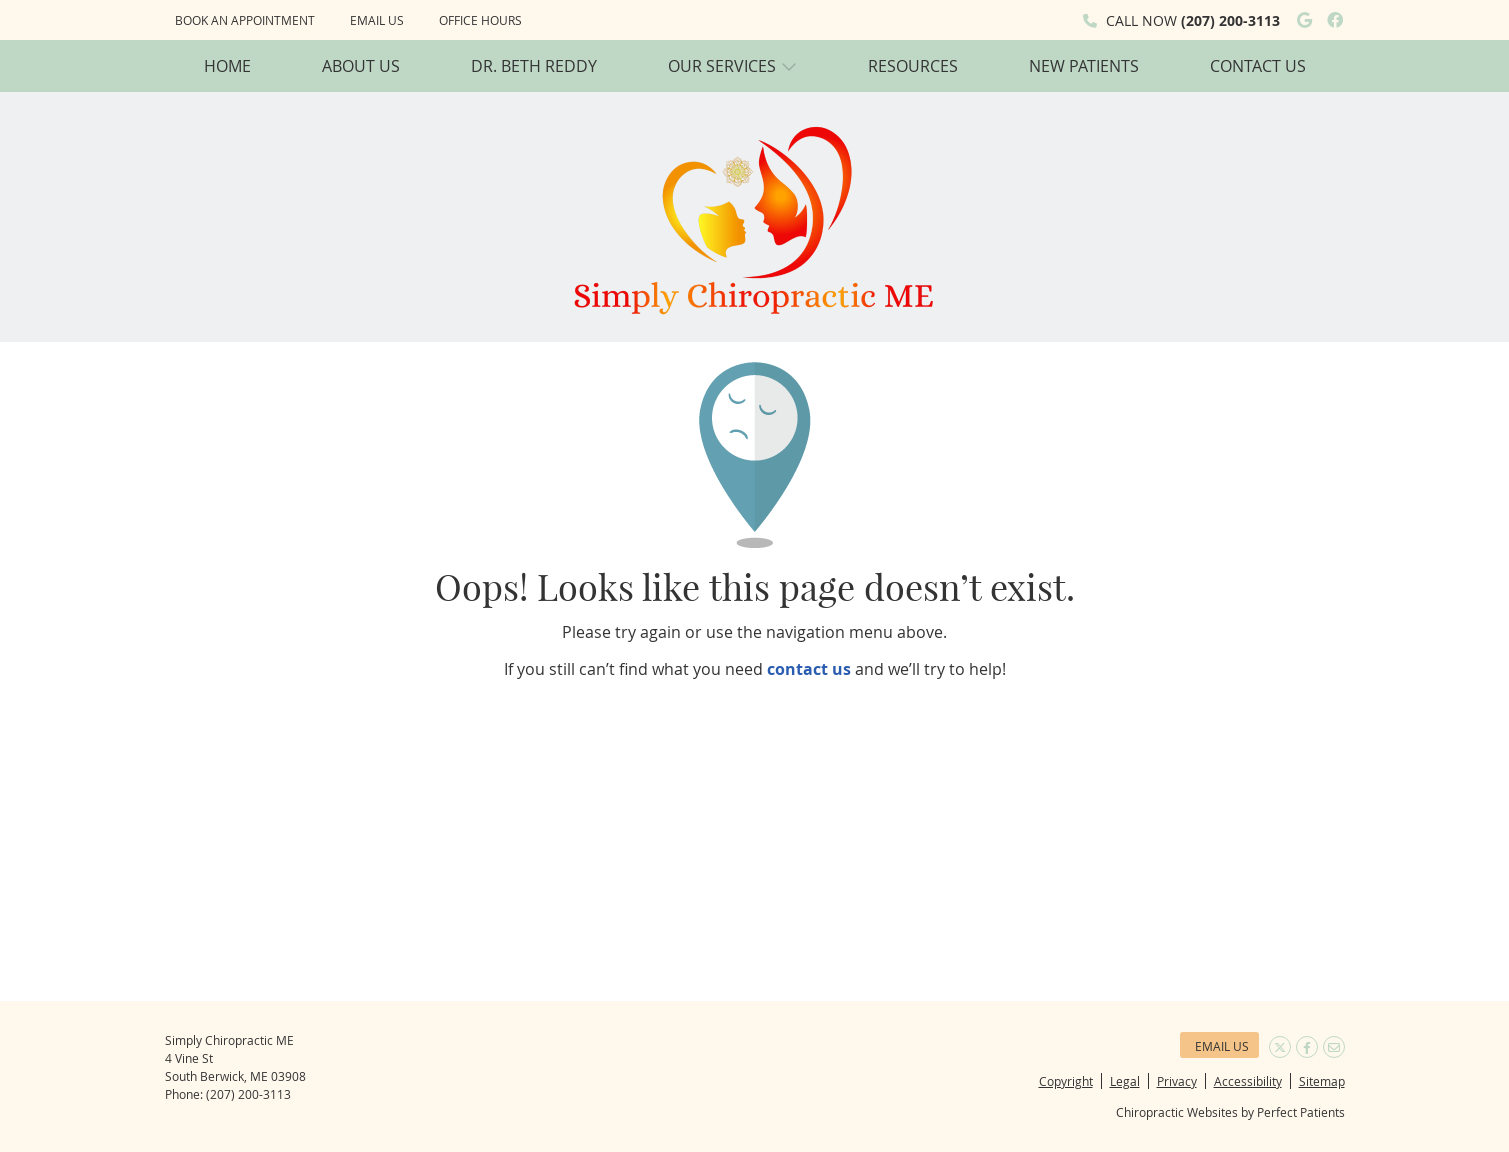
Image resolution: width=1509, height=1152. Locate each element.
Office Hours (480, 20)
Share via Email (1334, 1047)
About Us (361, 66)
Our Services (722, 66)
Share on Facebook (1307, 1047)
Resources (913, 66)
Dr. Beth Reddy (534, 66)
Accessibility (1248, 1081)
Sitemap (1322, 1081)
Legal (1125, 1081)
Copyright (1066, 1081)
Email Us (377, 20)
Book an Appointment (245, 20)
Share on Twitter (1280, 1047)
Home (227, 66)
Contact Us (1258, 66)
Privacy (1177, 1081)
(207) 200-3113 (1230, 20)
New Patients (1084, 66)
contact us (809, 669)
